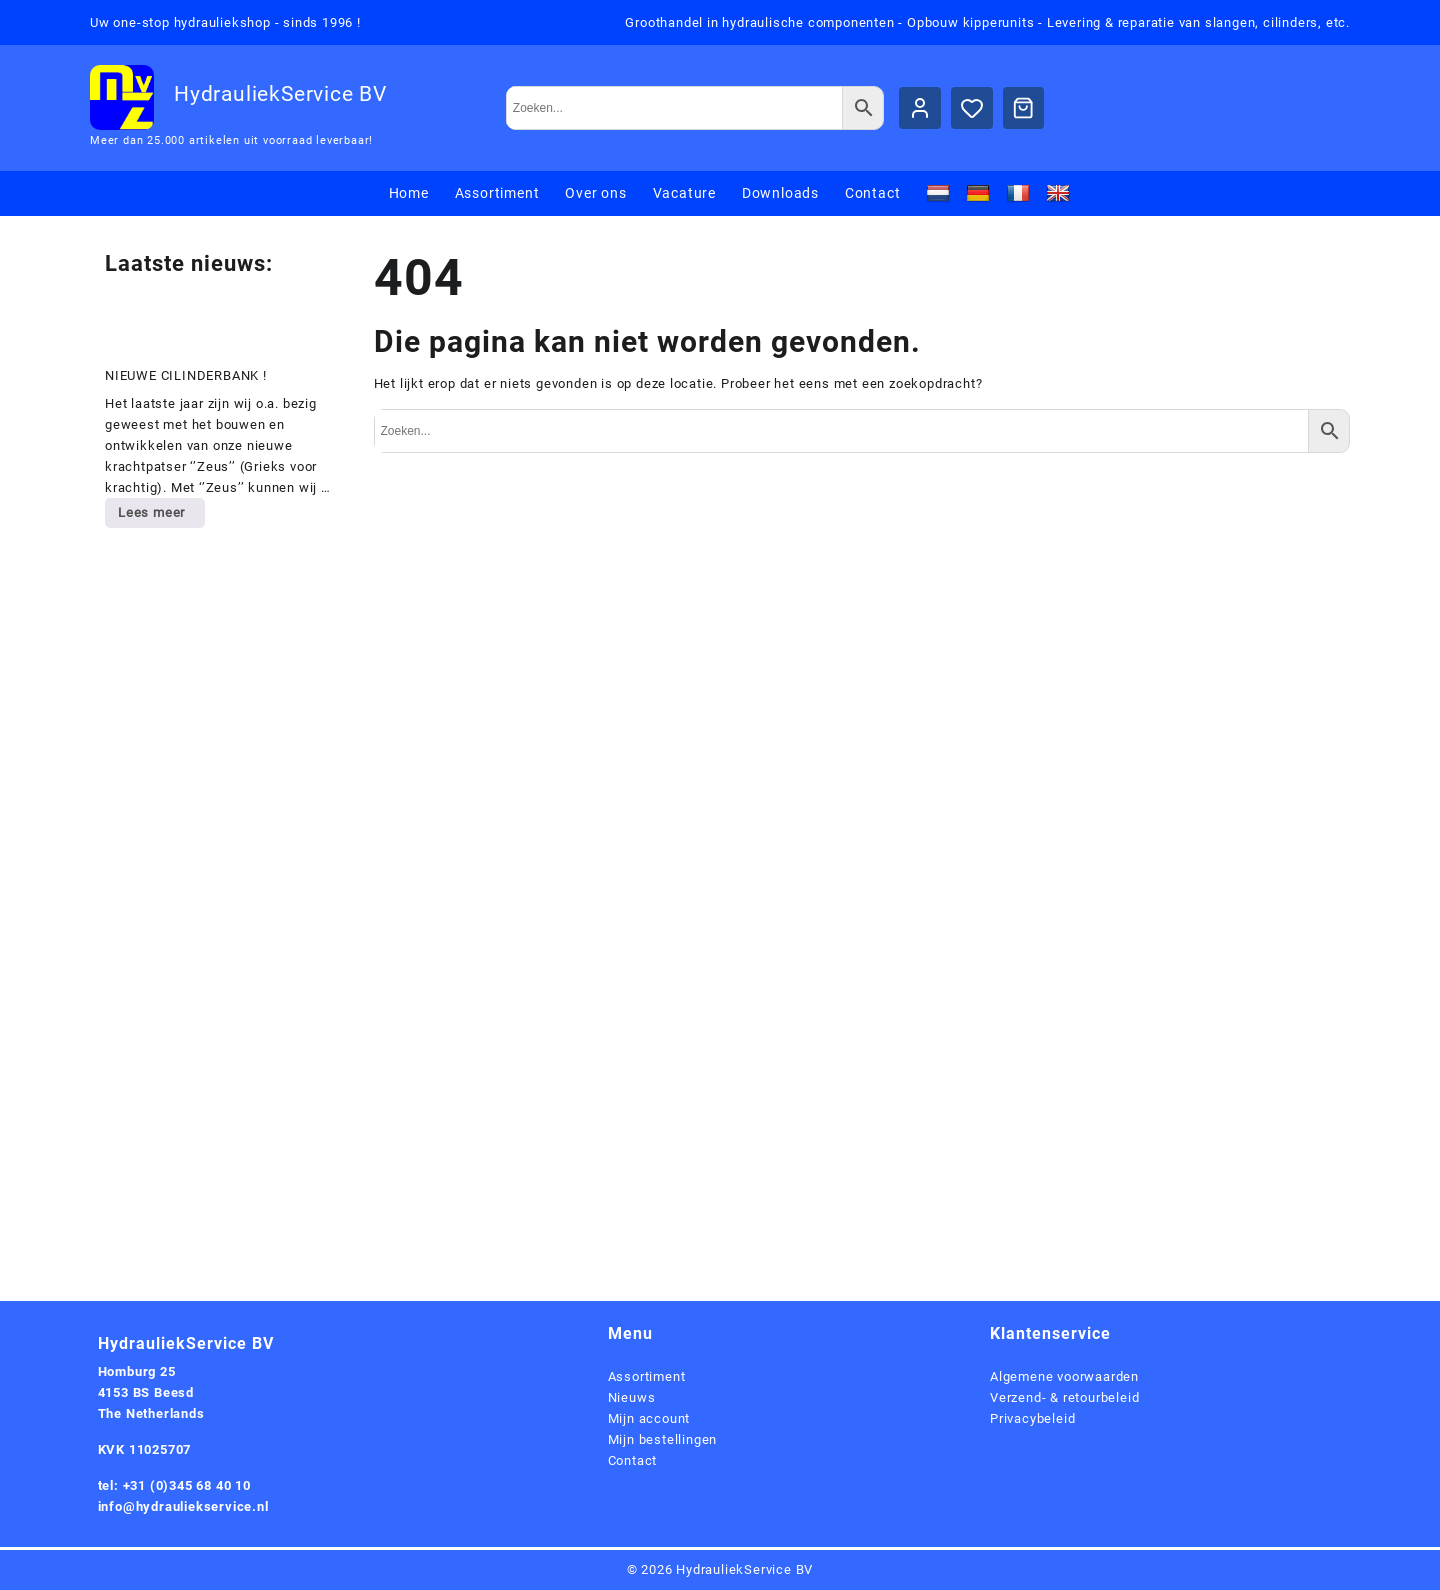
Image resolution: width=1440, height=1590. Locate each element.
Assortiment (647, 1376)
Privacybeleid (1032, 1418)
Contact (633, 1460)
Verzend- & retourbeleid (1064, 1397)
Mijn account (649, 1418)
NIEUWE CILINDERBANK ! (186, 375)
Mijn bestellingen (663, 1439)
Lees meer (161, 516)
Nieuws (632, 1397)
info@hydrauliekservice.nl (183, 1506)
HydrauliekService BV (280, 94)
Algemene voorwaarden (1064, 1376)
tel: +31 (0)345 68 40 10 (174, 1485)
